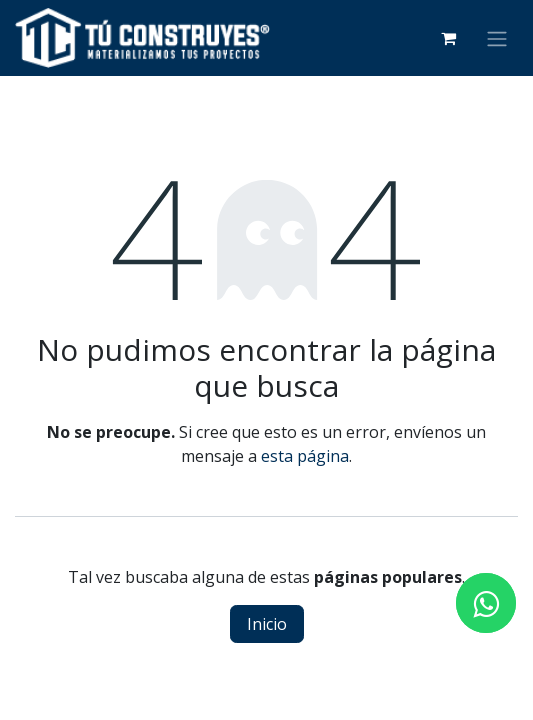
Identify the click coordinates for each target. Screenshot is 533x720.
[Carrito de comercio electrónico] (448, 38)
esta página (305, 456)
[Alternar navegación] (497, 38)
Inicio (267, 624)
